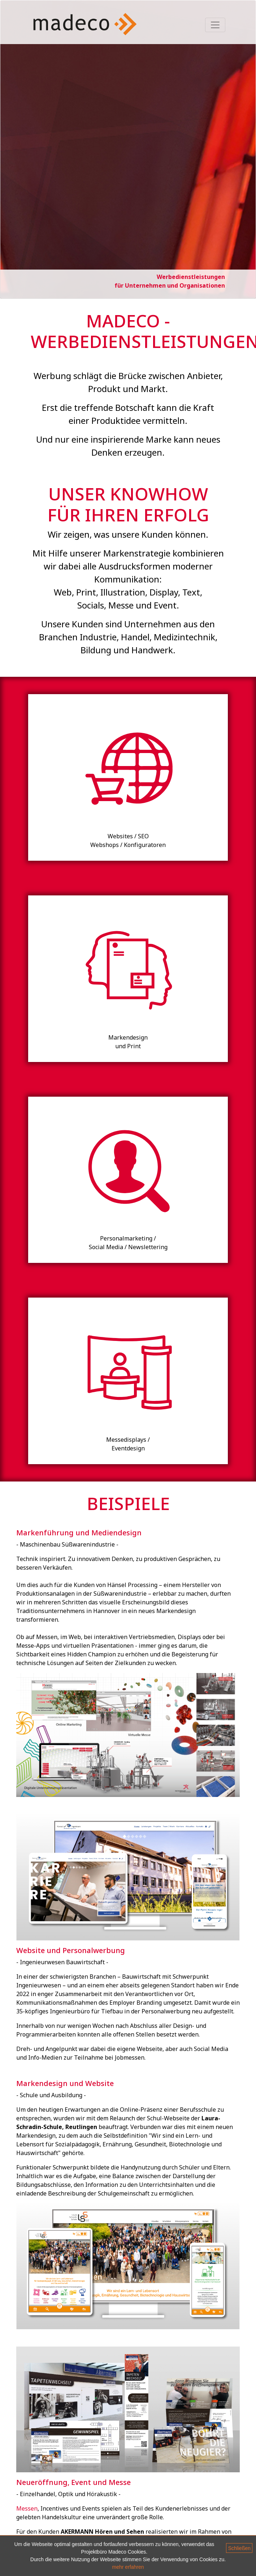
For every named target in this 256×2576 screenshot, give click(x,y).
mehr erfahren (128, 2567)
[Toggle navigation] (215, 25)
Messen (27, 2508)
